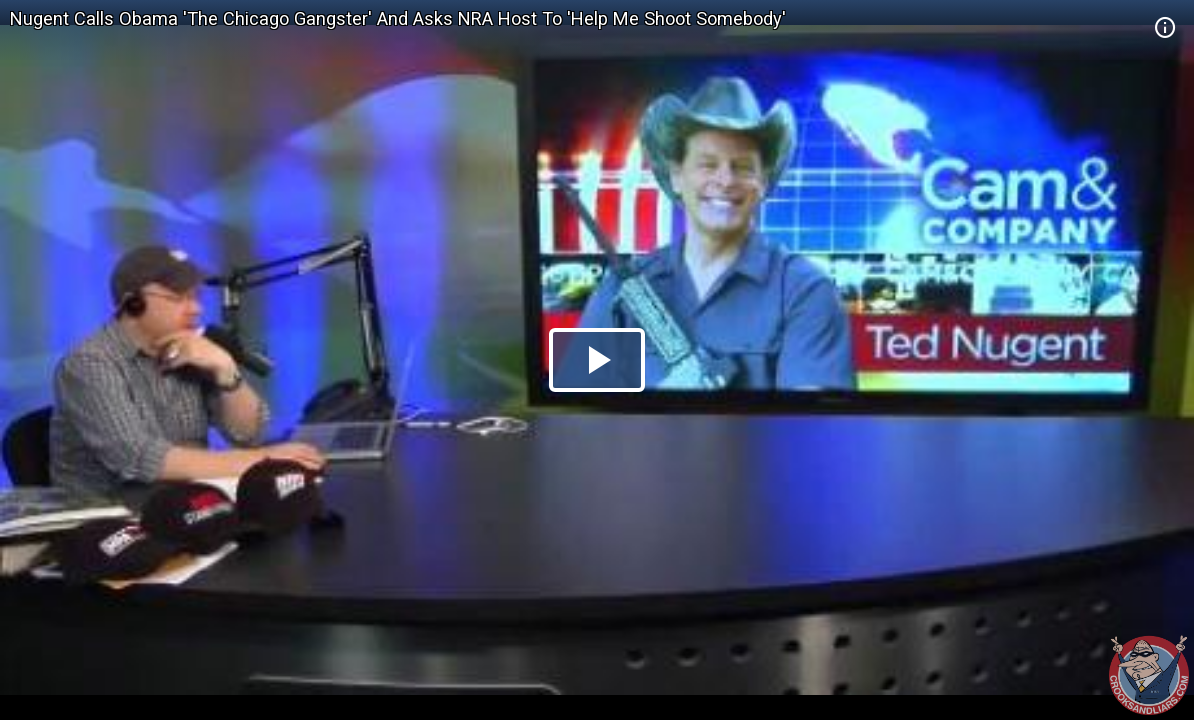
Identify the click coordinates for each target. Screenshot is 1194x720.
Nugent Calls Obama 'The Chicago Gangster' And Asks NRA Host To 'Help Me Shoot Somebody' (398, 18)
